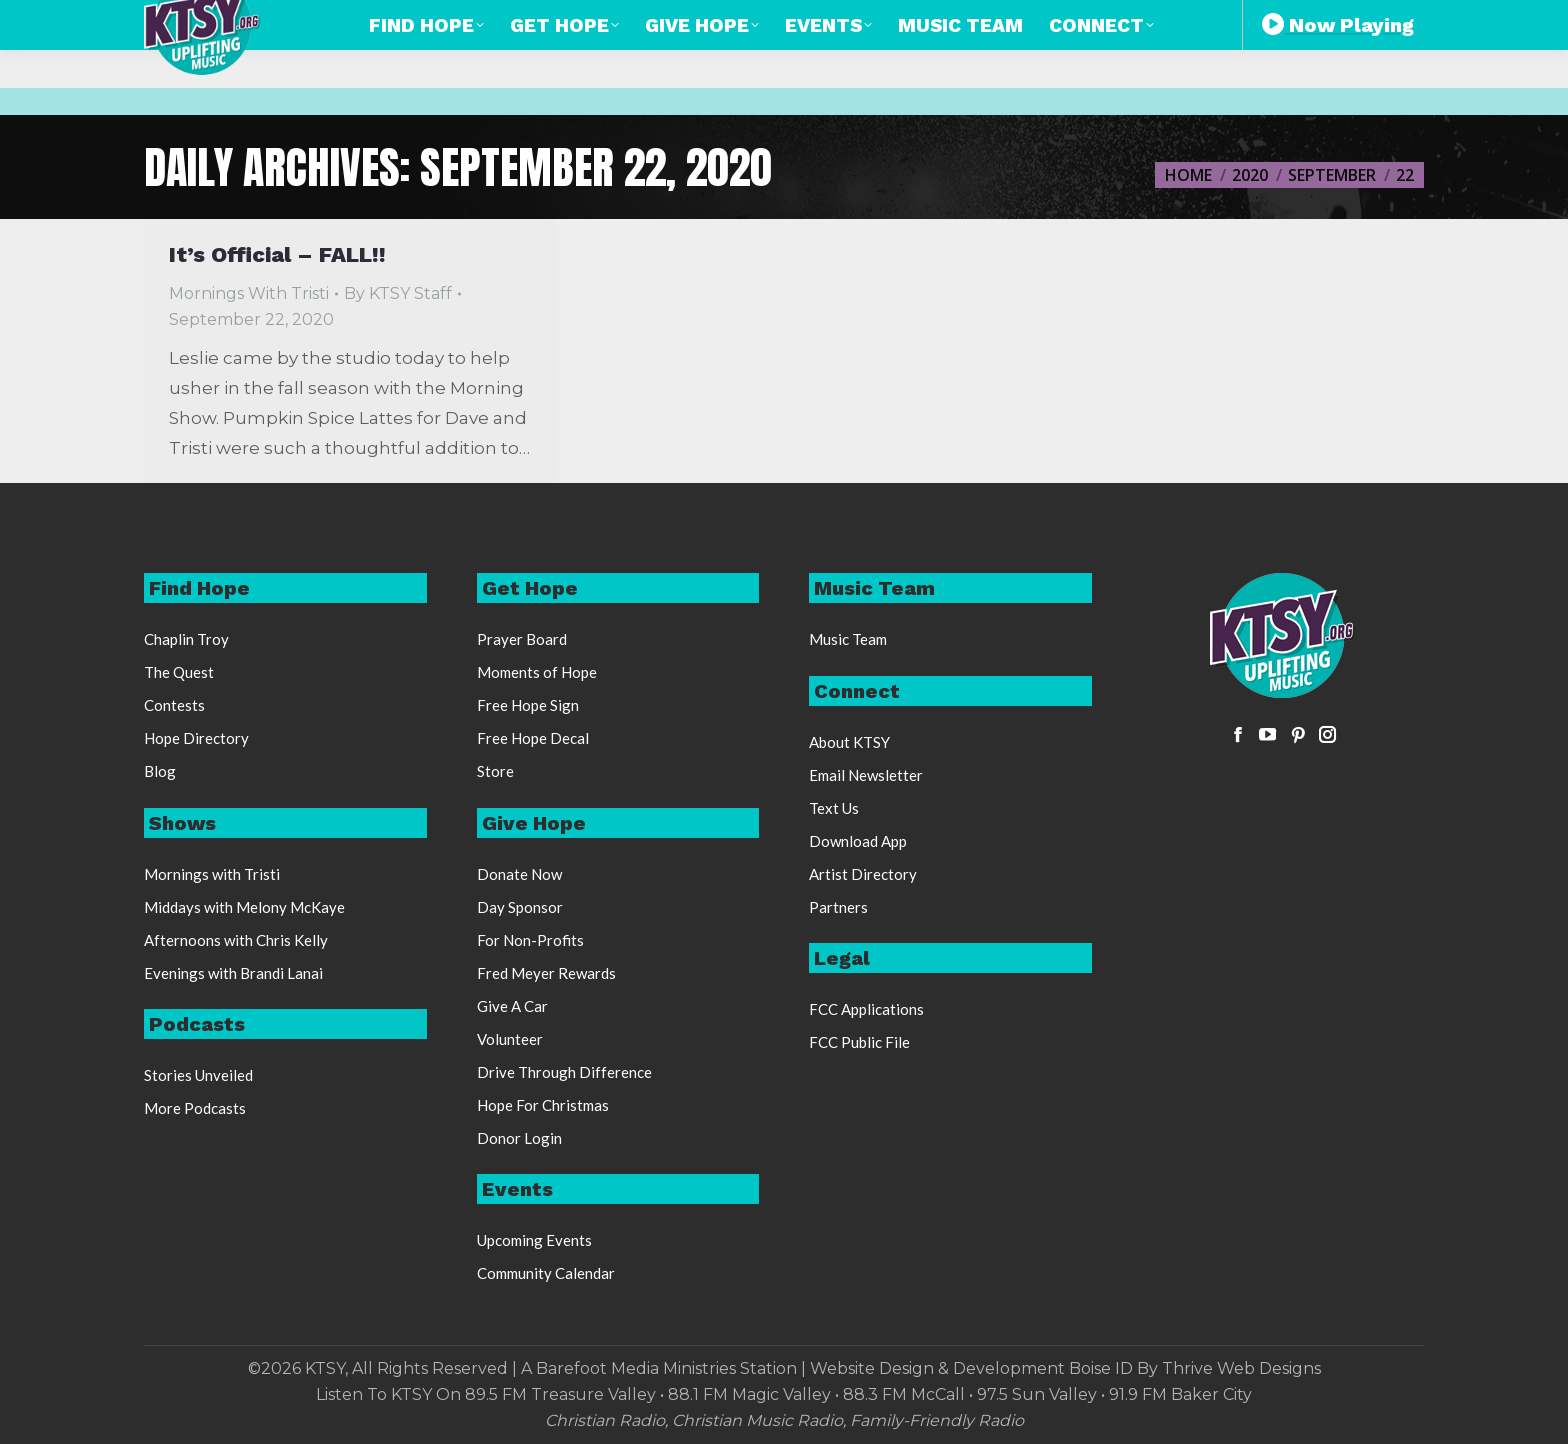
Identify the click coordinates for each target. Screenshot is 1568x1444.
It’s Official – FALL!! (277, 254)
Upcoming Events (534, 1240)
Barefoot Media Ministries (636, 1368)
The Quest (179, 672)
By (398, 293)
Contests (174, 705)
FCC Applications (866, 1009)
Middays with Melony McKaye (244, 907)
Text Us (834, 808)
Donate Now (519, 874)
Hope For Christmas (543, 1105)
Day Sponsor (520, 907)
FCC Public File (859, 1042)
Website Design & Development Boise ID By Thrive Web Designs (1065, 1368)
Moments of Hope (537, 672)
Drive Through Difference (564, 1072)
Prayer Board (522, 639)
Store (495, 771)
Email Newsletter (866, 775)
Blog (160, 771)
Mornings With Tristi (249, 293)
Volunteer (510, 1039)
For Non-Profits (530, 940)
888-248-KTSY (753, 18)
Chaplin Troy (186, 639)
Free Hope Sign (528, 705)
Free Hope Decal (533, 738)
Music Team (848, 639)
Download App (858, 841)
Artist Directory (863, 874)
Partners (838, 907)
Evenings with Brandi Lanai (233, 973)
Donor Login (519, 1138)
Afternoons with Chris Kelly (236, 940)
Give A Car (512, 1006)
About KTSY (849, 742)
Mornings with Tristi (212, 874)
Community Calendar (546, 1273)
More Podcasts (195, 1108)
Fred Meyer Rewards (546, 973)
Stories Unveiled (198, 1075)
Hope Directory (196, 738)
